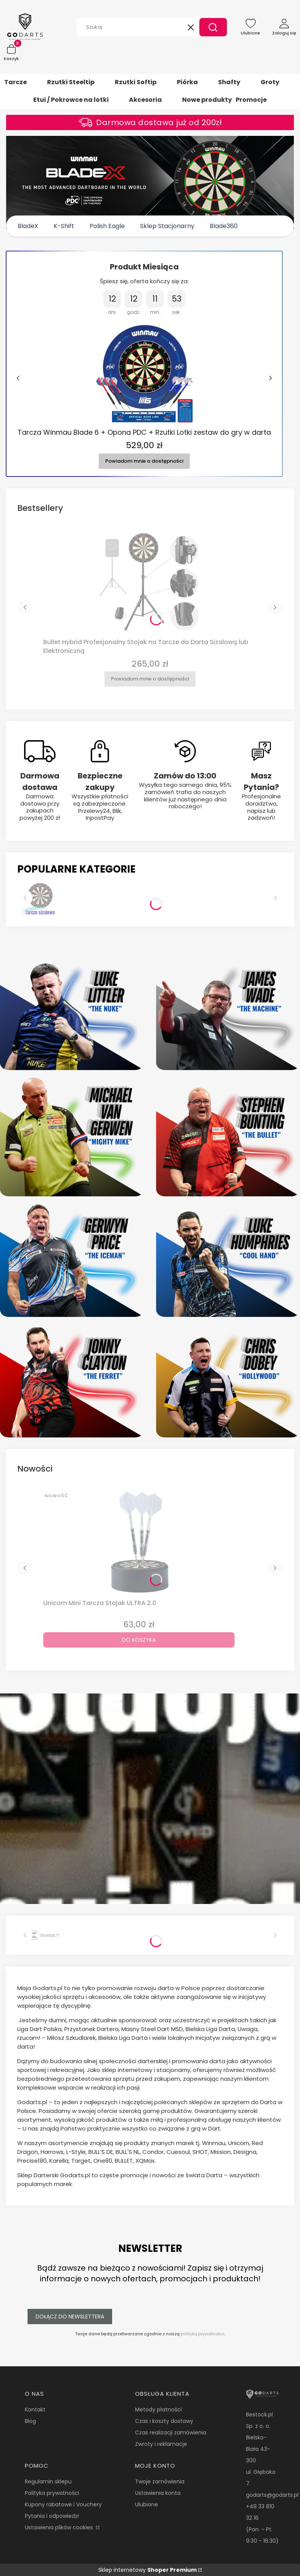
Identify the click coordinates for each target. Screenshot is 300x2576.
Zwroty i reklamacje (161, 2444)
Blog (30, 2421)
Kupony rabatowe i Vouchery (63, 2504)
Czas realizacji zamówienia (170, 2432)
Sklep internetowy (147, 2570)
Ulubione (146, 2504)
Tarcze (15, 82)
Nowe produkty (207, 99)
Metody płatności (158, 2409)
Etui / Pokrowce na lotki (71, 99)
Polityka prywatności (52, 2493)
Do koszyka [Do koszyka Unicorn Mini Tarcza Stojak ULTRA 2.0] (139, 1640)
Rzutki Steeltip (71, 82)
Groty (270, 82)
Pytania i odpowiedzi (52, 2516)
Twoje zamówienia (159, 2481)
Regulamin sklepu (48, 2481)
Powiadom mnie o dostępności (144, 460)
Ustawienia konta (158, 2493)
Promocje (251, 99)
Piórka (187, 82)
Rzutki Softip (136, 82)
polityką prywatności (202, 2334)
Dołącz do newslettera (70, 2316)
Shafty (229, 82)
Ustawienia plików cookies (60, 2527)
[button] (213, 27)
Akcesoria (145, 99)
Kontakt (35, 2409)
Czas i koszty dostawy (164, 2421)
